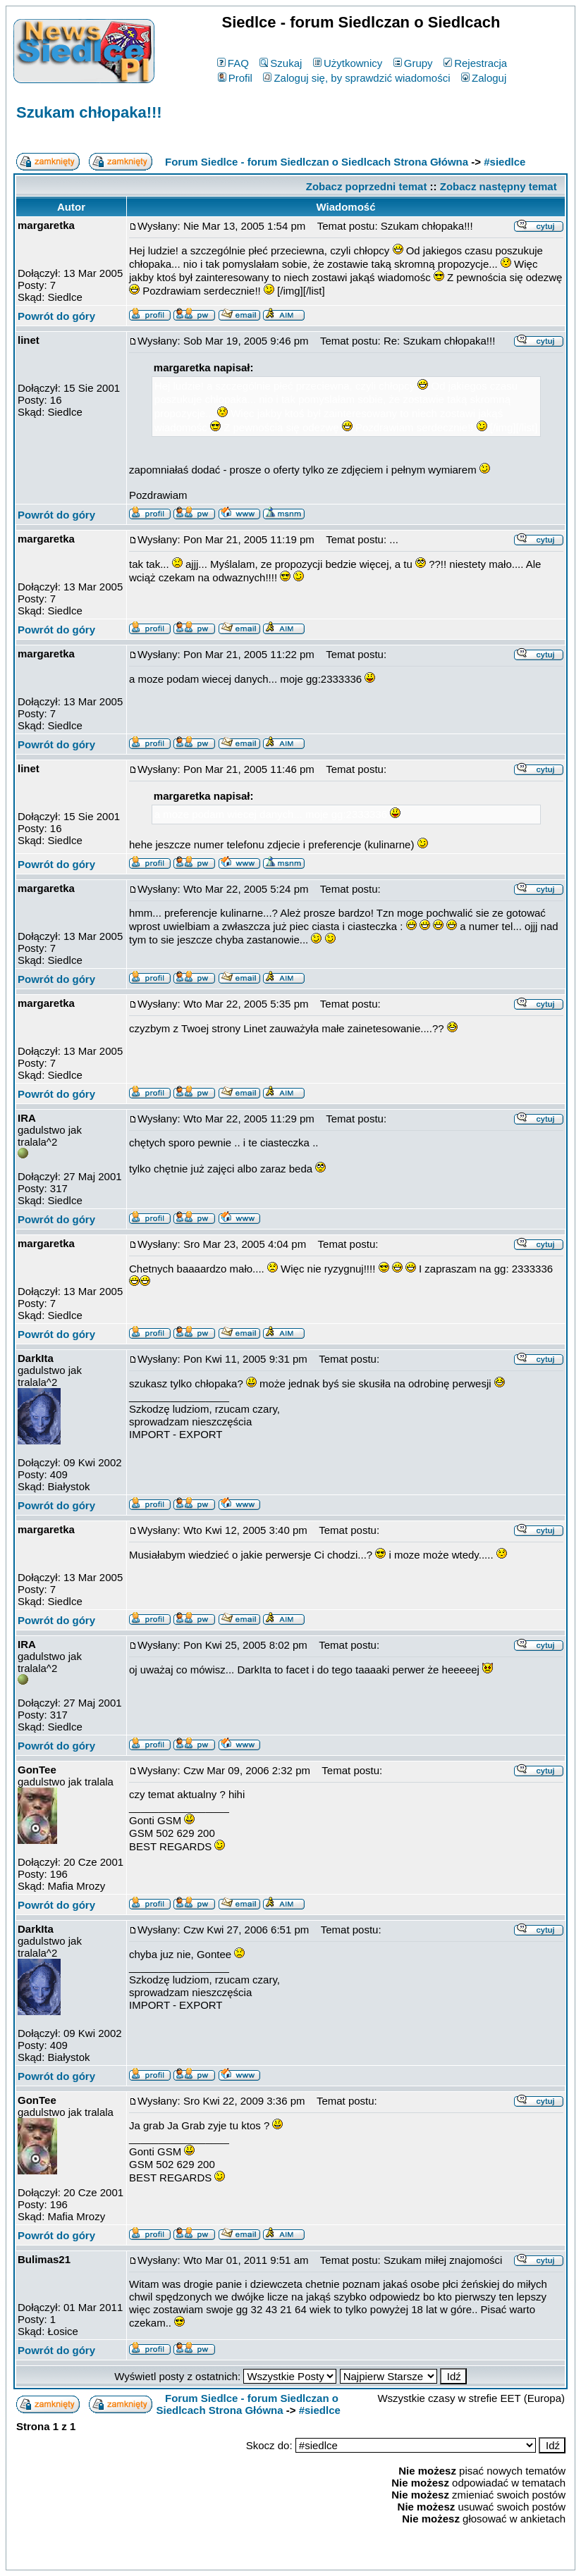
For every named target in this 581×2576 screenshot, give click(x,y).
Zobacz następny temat (498, 186)
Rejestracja (475, 63)
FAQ (233, 63)
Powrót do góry (56, 316)
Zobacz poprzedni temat (366, 186)
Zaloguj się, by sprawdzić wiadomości (356, 78)
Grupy (413, 63)
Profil (235, 78)
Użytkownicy (347, 63)
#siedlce (504, 162)
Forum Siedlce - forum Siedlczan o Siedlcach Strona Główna (316, 162)
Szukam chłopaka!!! (89, 112)
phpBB (258, 2557)
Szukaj (280, 63)
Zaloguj (483, 78)
